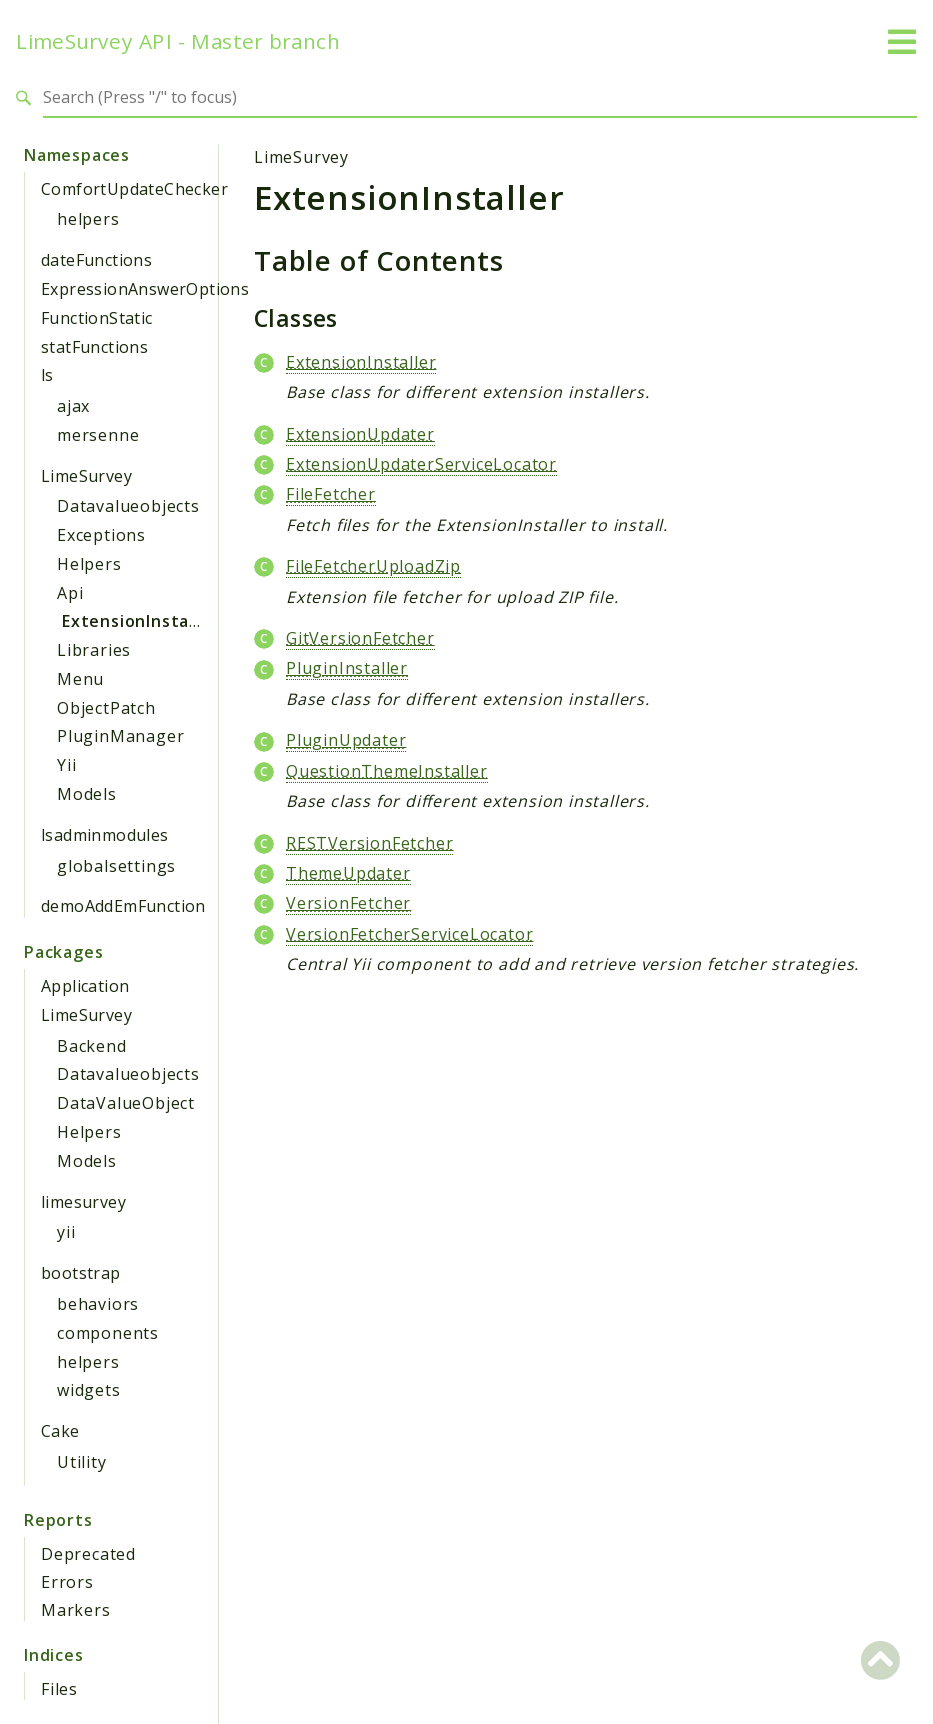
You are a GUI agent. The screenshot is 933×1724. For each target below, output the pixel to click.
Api (70, 593)
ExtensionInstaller (139, 621)
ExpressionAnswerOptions (145, 289)
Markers (76, 1610)
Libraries (94, 650)
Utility (82, 1462)
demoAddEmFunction (123, 906)
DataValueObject (126, 1103)
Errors (67, 1582)
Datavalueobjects (128, 506)
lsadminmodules (105, 835)
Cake (60, 1431)
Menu (80, 679)
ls (47, 375)
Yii (66, 765)
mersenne (98, 435)
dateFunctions (96, 260)
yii (66, 1232)
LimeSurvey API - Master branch (178, 41)
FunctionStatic (97, 318)
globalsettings (116, 866)
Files (59, 1689)
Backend (92, 1046)
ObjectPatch (106, 708)
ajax (73, 406)
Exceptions (101, 535)
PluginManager (120, 736)
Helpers (89, 564)
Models (87, 794)
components (108, 1333)
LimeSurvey (86, 476)
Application (85, 986)
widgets (89, 1390)
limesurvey (83, 1202)
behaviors (98, 1304)
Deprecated (88, 1554)
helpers (88, 219)
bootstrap (81, 1273)
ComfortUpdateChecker (134, 189)
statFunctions (94, 347)
